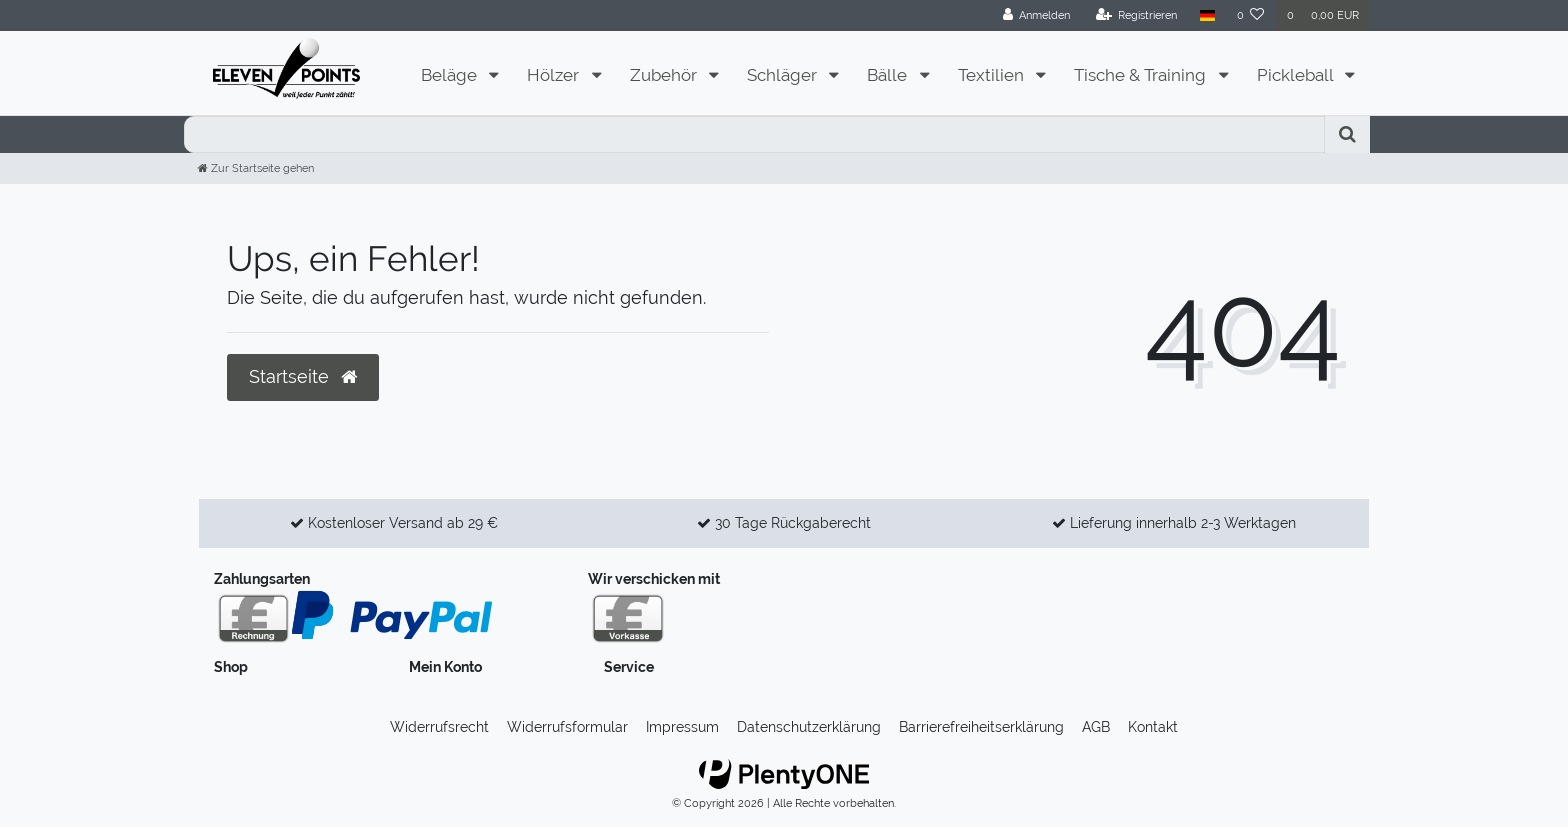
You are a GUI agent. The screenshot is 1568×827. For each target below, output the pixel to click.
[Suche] (1347, 134)
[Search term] (754, 134)
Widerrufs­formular (567, 727)
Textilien (993, 75)
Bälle (889, 75)
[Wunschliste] (1251, 15)
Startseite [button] (303, 377)
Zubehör (665, 75)
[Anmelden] (1037, 15)
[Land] (1206, 15)
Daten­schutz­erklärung (809, 727)
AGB (1096, 727)
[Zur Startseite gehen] (256, 168)
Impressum (682, 727)
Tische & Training (1142, 75)
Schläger (784, 75)
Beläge (451, 75)
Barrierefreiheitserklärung (981, 727)
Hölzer (555, 75)
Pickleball (1297, 75)
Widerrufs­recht (439, 727)
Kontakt (1153, 727)
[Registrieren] (1137, 15)
